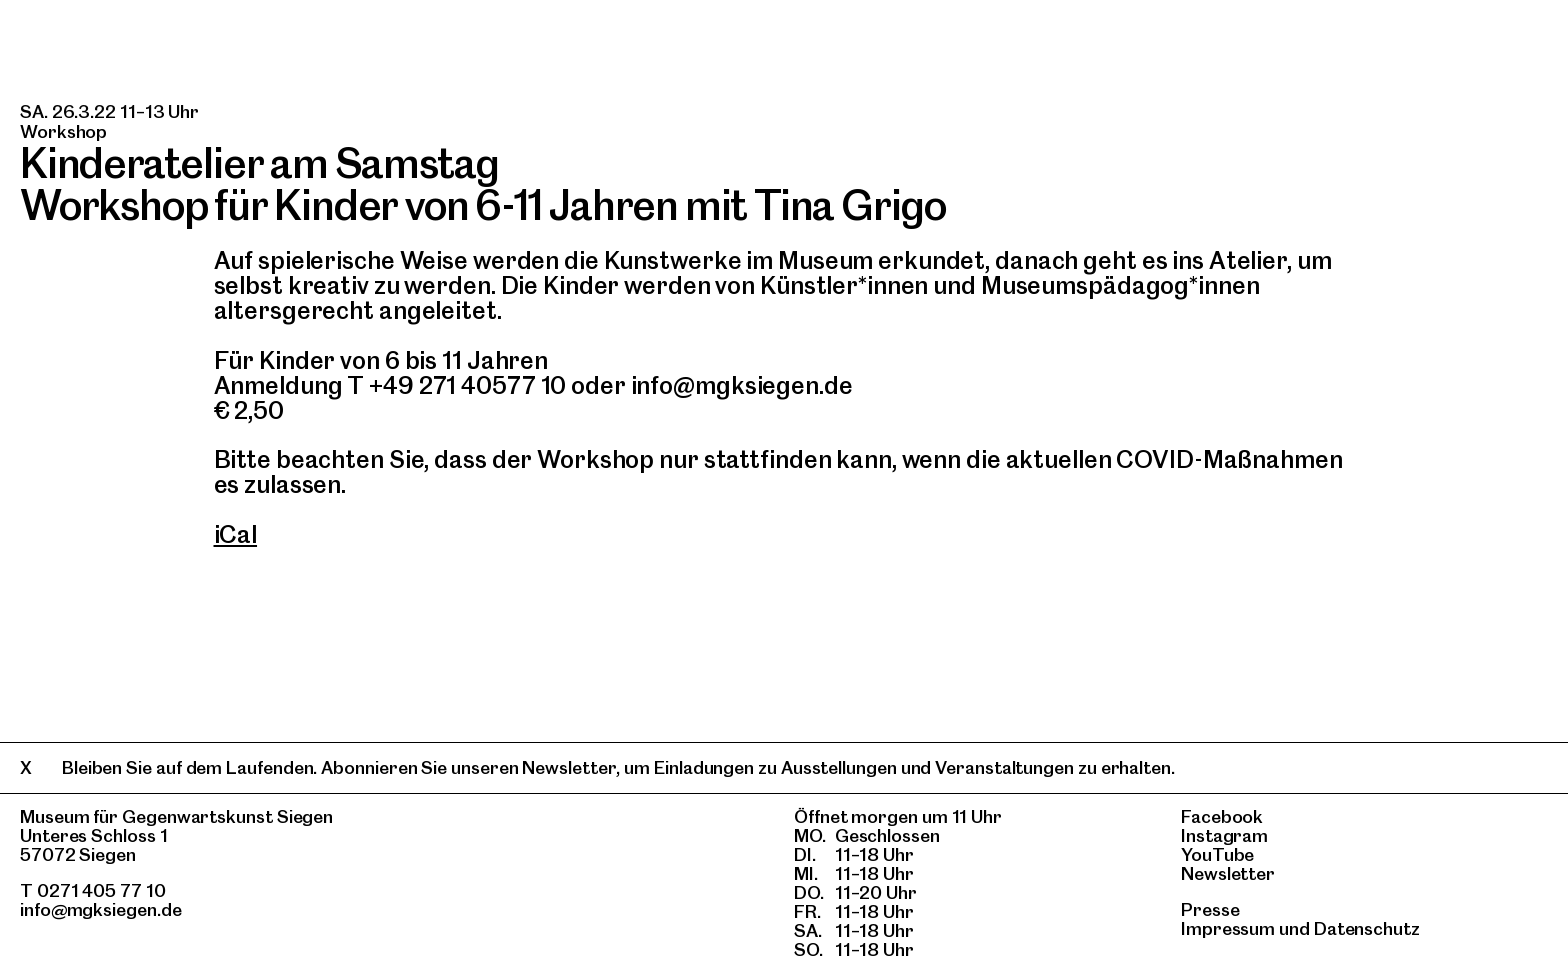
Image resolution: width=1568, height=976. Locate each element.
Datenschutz (1367, 928)
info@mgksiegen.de (101, 909)
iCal (236, 534)
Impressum (1228, 928)
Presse (1210, 909)
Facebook (1222, 816)
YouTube (1217, 854)
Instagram (1224, 835)
